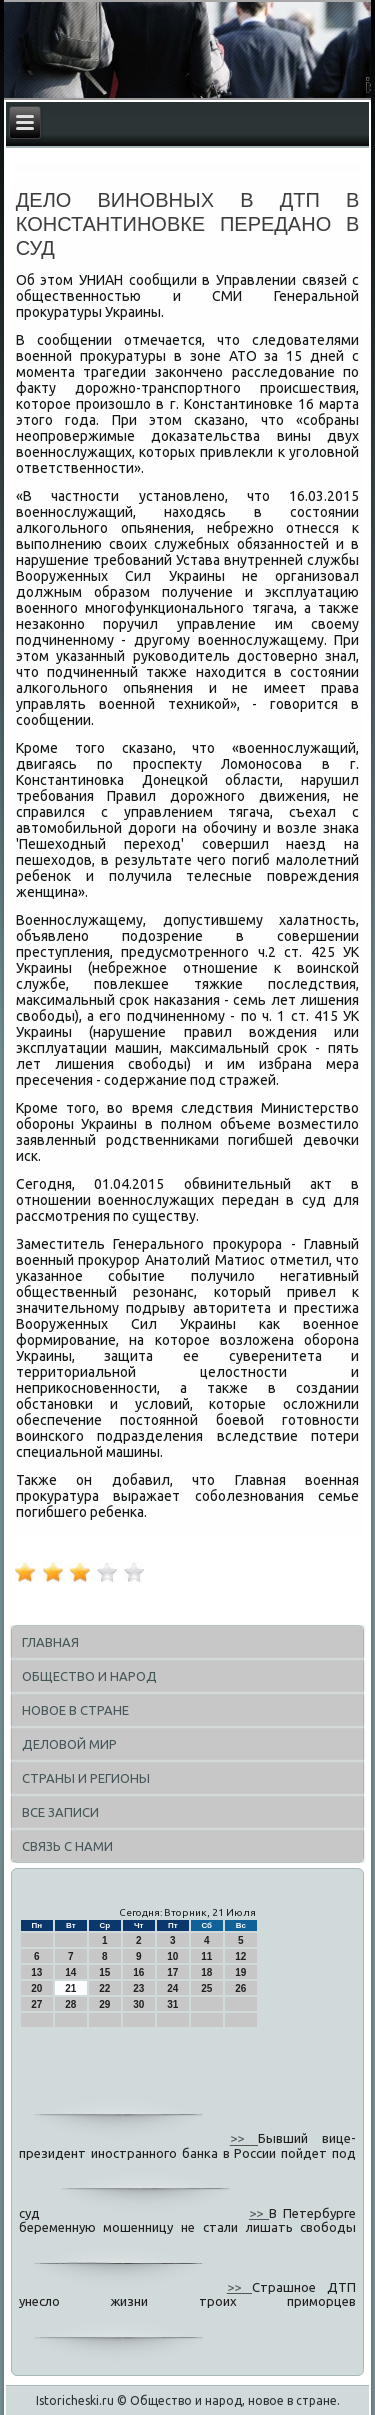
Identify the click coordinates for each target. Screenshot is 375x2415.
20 (36, 1988)
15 (104, 1972)
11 (206, 1956)
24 (172, 1988)
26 (240, 1988)
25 (206, 1988)
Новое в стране (75, 1710)
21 (70, 1988)
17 (172, 1972)
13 (36, 1972)
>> (244, 2139)
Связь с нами (67, 1846)
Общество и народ (89, 1676)
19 (240, 1972)
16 (138, 1972)
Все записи (60, 1812)
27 (36, 2004)
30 (138, 2004)
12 (240, 1956)
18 (206, 1972)
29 (104, 2004)
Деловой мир (69, 1744)
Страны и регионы (86, 1778)
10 (172, 1956)
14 (70, 1972)
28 (70, 2004)
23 (138, 1988)
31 (172, 2004)
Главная (50, 1642)
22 (104, 1988)
